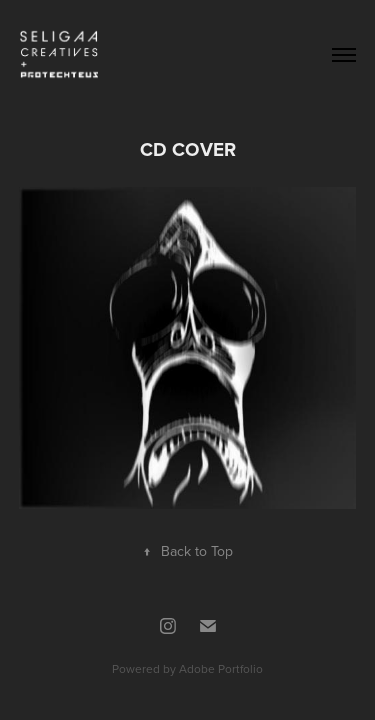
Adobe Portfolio (221, 668)
